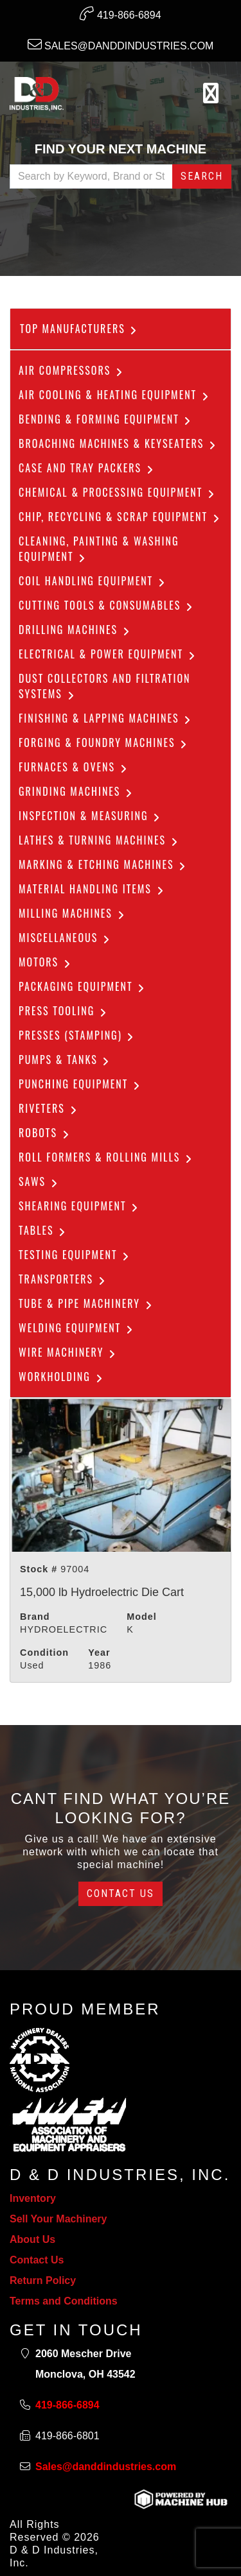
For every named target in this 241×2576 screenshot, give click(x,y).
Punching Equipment (80, 1084)
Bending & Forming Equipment (106, 419)
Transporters (63, 1279)
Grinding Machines (76, 791)
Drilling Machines (75, 629)
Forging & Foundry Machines (104, 742)
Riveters (49, 1108)
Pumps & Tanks (65, 1059)
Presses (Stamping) (77, 1035)
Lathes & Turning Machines (99, 840)
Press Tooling (64, 1010)
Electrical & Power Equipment (108, 654)
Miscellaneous (65, 937)
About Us (32, 2239)
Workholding (62, 1376)
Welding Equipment (77, 1327)
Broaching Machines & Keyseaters (118, 443)
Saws (39, 1181)
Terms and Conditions (64, 2301)
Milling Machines (73, 913)
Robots (45, 1132)
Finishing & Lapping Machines (106, 718)
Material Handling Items (92, 889)
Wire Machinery (68, 1352)
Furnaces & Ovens (74, 767)
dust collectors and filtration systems (105, 686)
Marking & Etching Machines (103, 864)
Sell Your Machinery (58, 2218)
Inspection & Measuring (90, 815)
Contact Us (120, 1893)
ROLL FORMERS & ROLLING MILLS (106, 1157)
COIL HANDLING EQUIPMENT (93, 580)
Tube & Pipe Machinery (86, 1303)
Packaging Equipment (83, 986)
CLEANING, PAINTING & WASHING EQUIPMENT (99, 548)
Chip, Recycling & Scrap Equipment (120, 516)
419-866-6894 (120, 13)
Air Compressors (72, 370)
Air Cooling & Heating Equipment (115, 394)
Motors (46, 962)
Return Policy (43, 2280)
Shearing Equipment (79, 1206)
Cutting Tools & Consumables (107, 605)
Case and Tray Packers (87, 468)
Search (202, 176)
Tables (43, 1230)
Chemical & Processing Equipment (118, 492)
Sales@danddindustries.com (121, 44)
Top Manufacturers (79, 328)
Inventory (33, 2198)
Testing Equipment (75, 1254)
